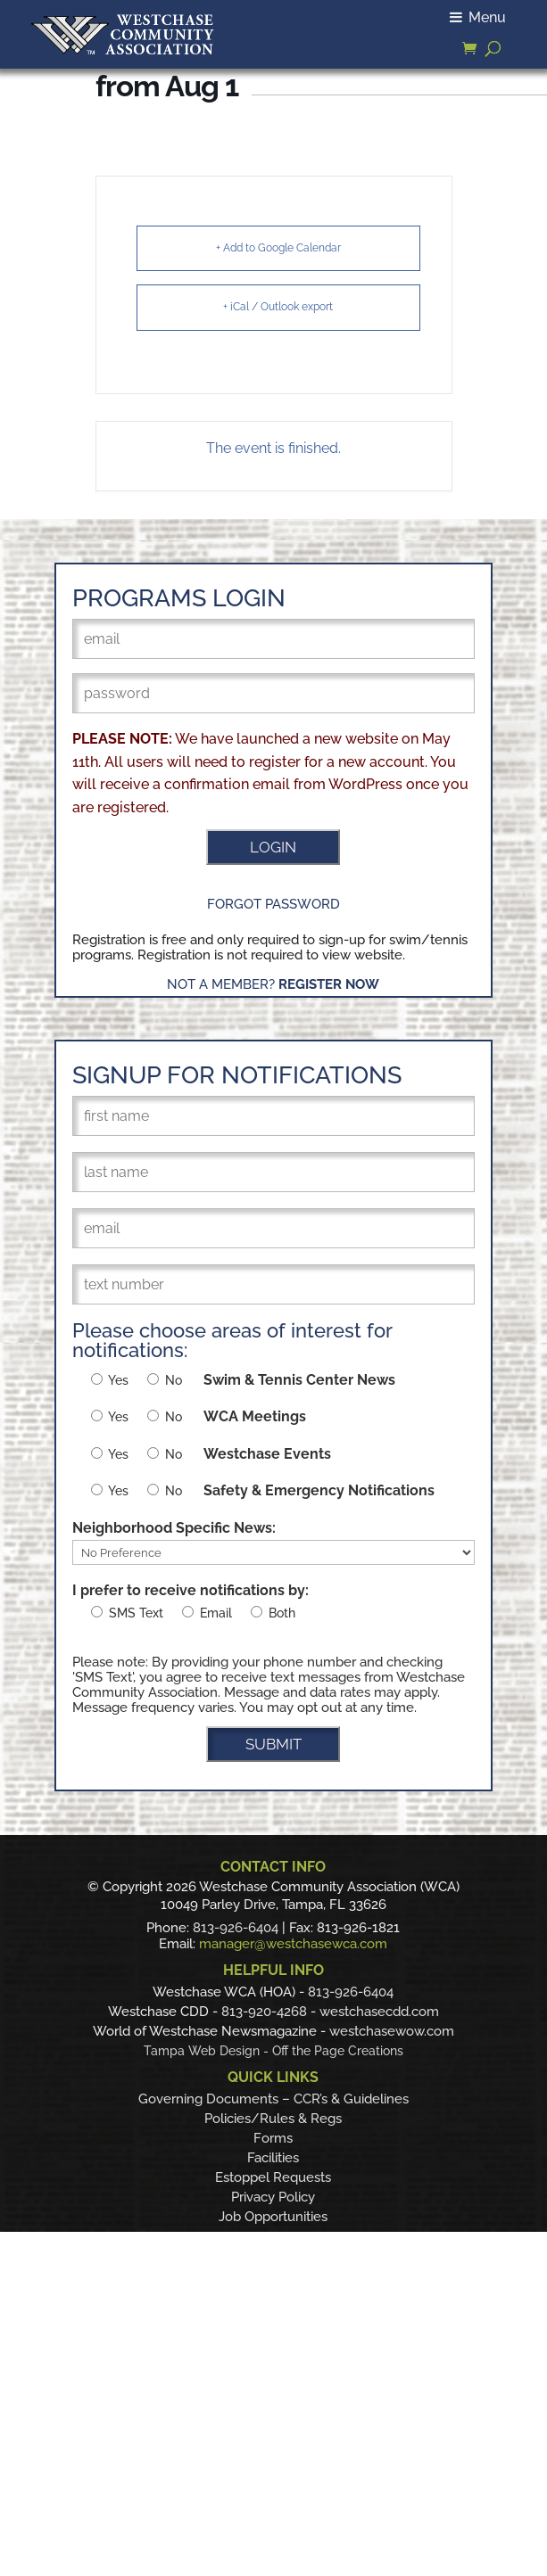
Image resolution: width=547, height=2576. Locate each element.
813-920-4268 (264, 2012)
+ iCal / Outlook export (278, 306)
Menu (478, 17)
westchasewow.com (391, 2031)
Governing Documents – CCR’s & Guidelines (273, 2099)
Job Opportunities (273, 2217)
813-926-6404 (235, 1928)
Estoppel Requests (273, 2177)
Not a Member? (273, 984)
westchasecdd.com (379, 2012)
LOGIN (273, 847)
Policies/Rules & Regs (273, 2119)
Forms (273, 2138)
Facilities (273, 2158)
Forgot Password (273, 904)
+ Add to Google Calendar (278, 248)
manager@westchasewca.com (293, 1944)
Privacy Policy (273, 2197)
